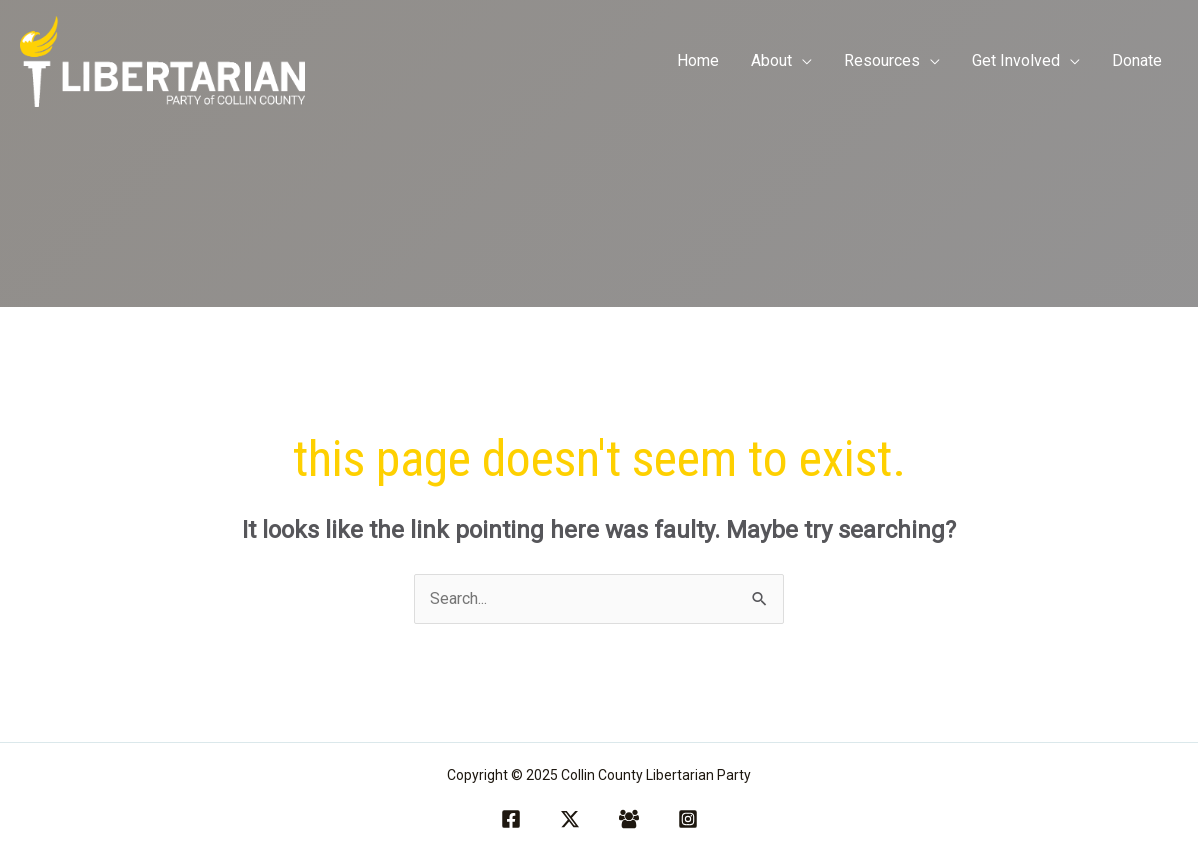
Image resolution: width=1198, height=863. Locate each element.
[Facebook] (511, 819)
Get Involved (1016, 60)
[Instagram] (688, 819)
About (771, 60)
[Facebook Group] (629, 819)
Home (698, 60)
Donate (1137, 60)
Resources (882, 60)
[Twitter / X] (570, 819)
